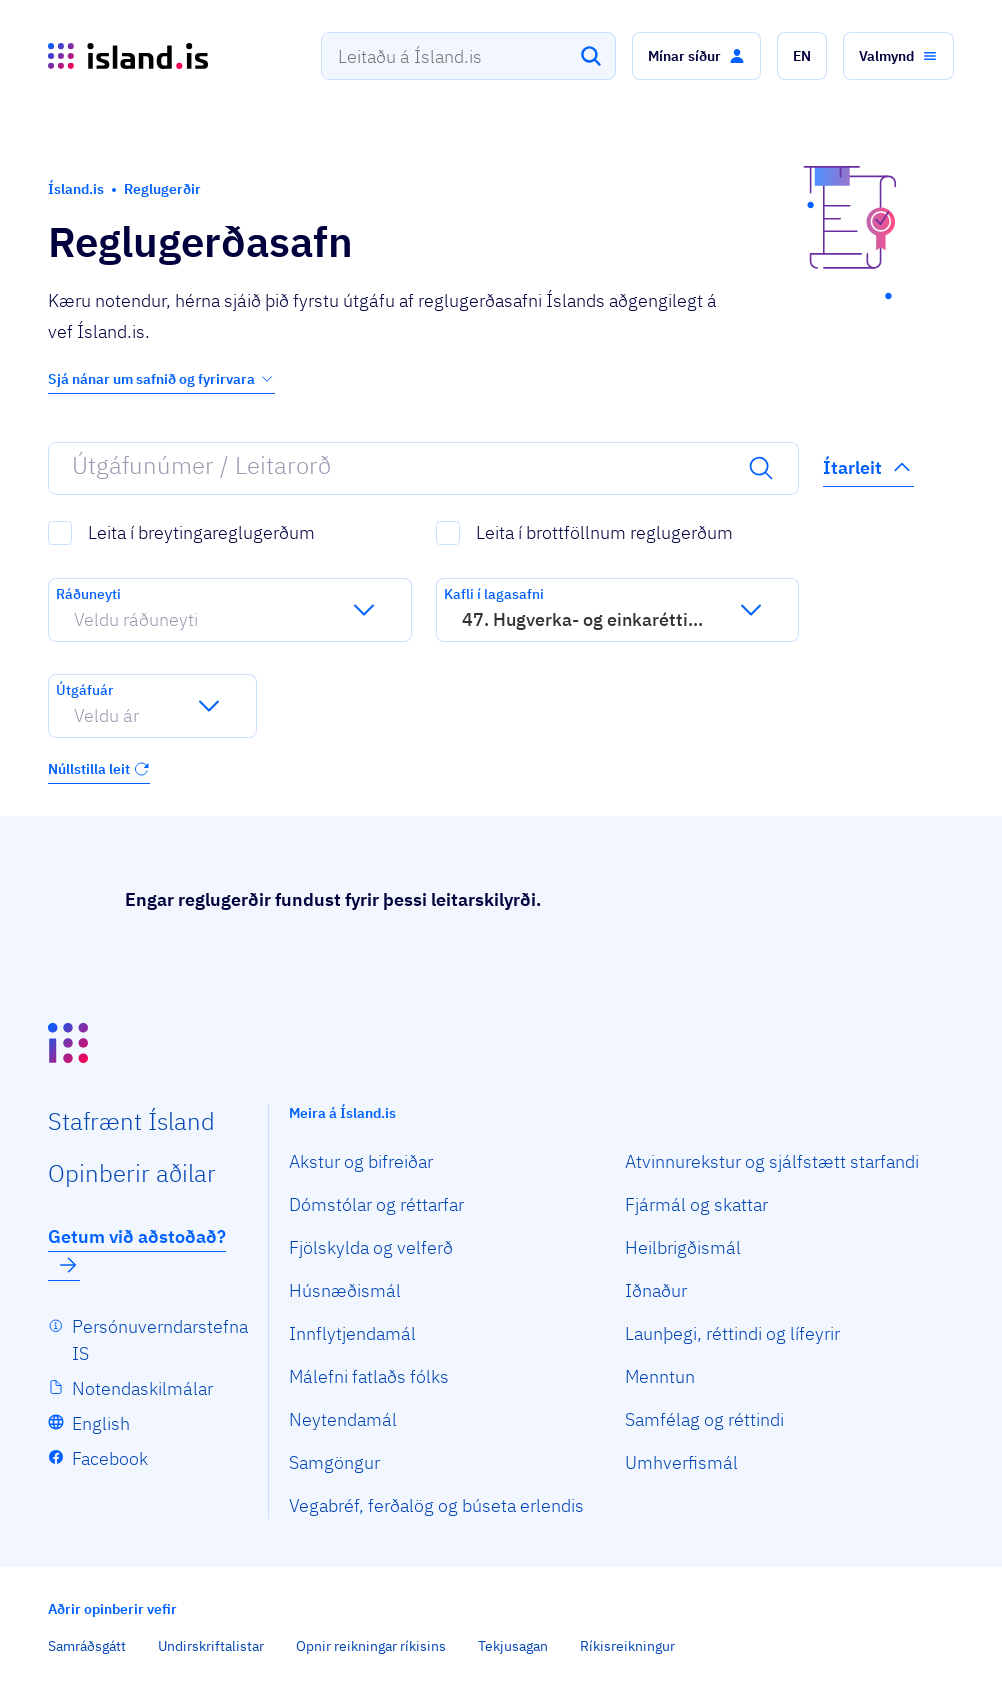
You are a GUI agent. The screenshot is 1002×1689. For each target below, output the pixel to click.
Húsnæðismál (345, 1290)
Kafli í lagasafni (494, 594)
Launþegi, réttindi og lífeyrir (732, 1333)
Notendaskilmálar (142, 1388)
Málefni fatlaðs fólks (369, 1376)
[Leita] (591, 56)
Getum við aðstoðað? (137, 1251)
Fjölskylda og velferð (371, 1247)
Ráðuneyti (88, 594)
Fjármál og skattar (696, 1204)
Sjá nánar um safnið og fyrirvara (161, 379)
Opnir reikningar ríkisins (371, 1646)
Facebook (110, 1458)
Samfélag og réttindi (704, 1419)
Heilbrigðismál (683, 1247)
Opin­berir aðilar (132, 1173)
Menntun (660, 1376)
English (101, 1423)
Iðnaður (656, 1290)
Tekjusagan (513, 1646)
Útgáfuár (84, 690)
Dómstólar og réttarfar (376, 1204)
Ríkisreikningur (627, 1646)
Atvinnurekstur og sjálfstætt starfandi (772, 1161)
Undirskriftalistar (211, 1646)
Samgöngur (334, 1462)
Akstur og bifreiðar (361, 1161)
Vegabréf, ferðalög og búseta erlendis (436, 1505)
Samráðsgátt (87, 1646)
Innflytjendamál (352, 1333)
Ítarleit (868, 467)
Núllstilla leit (99, 769)
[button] (696, 56)
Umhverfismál (681, 1462)
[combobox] (468, 56)
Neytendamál (343, 1419)
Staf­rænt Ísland (131, 1121)
